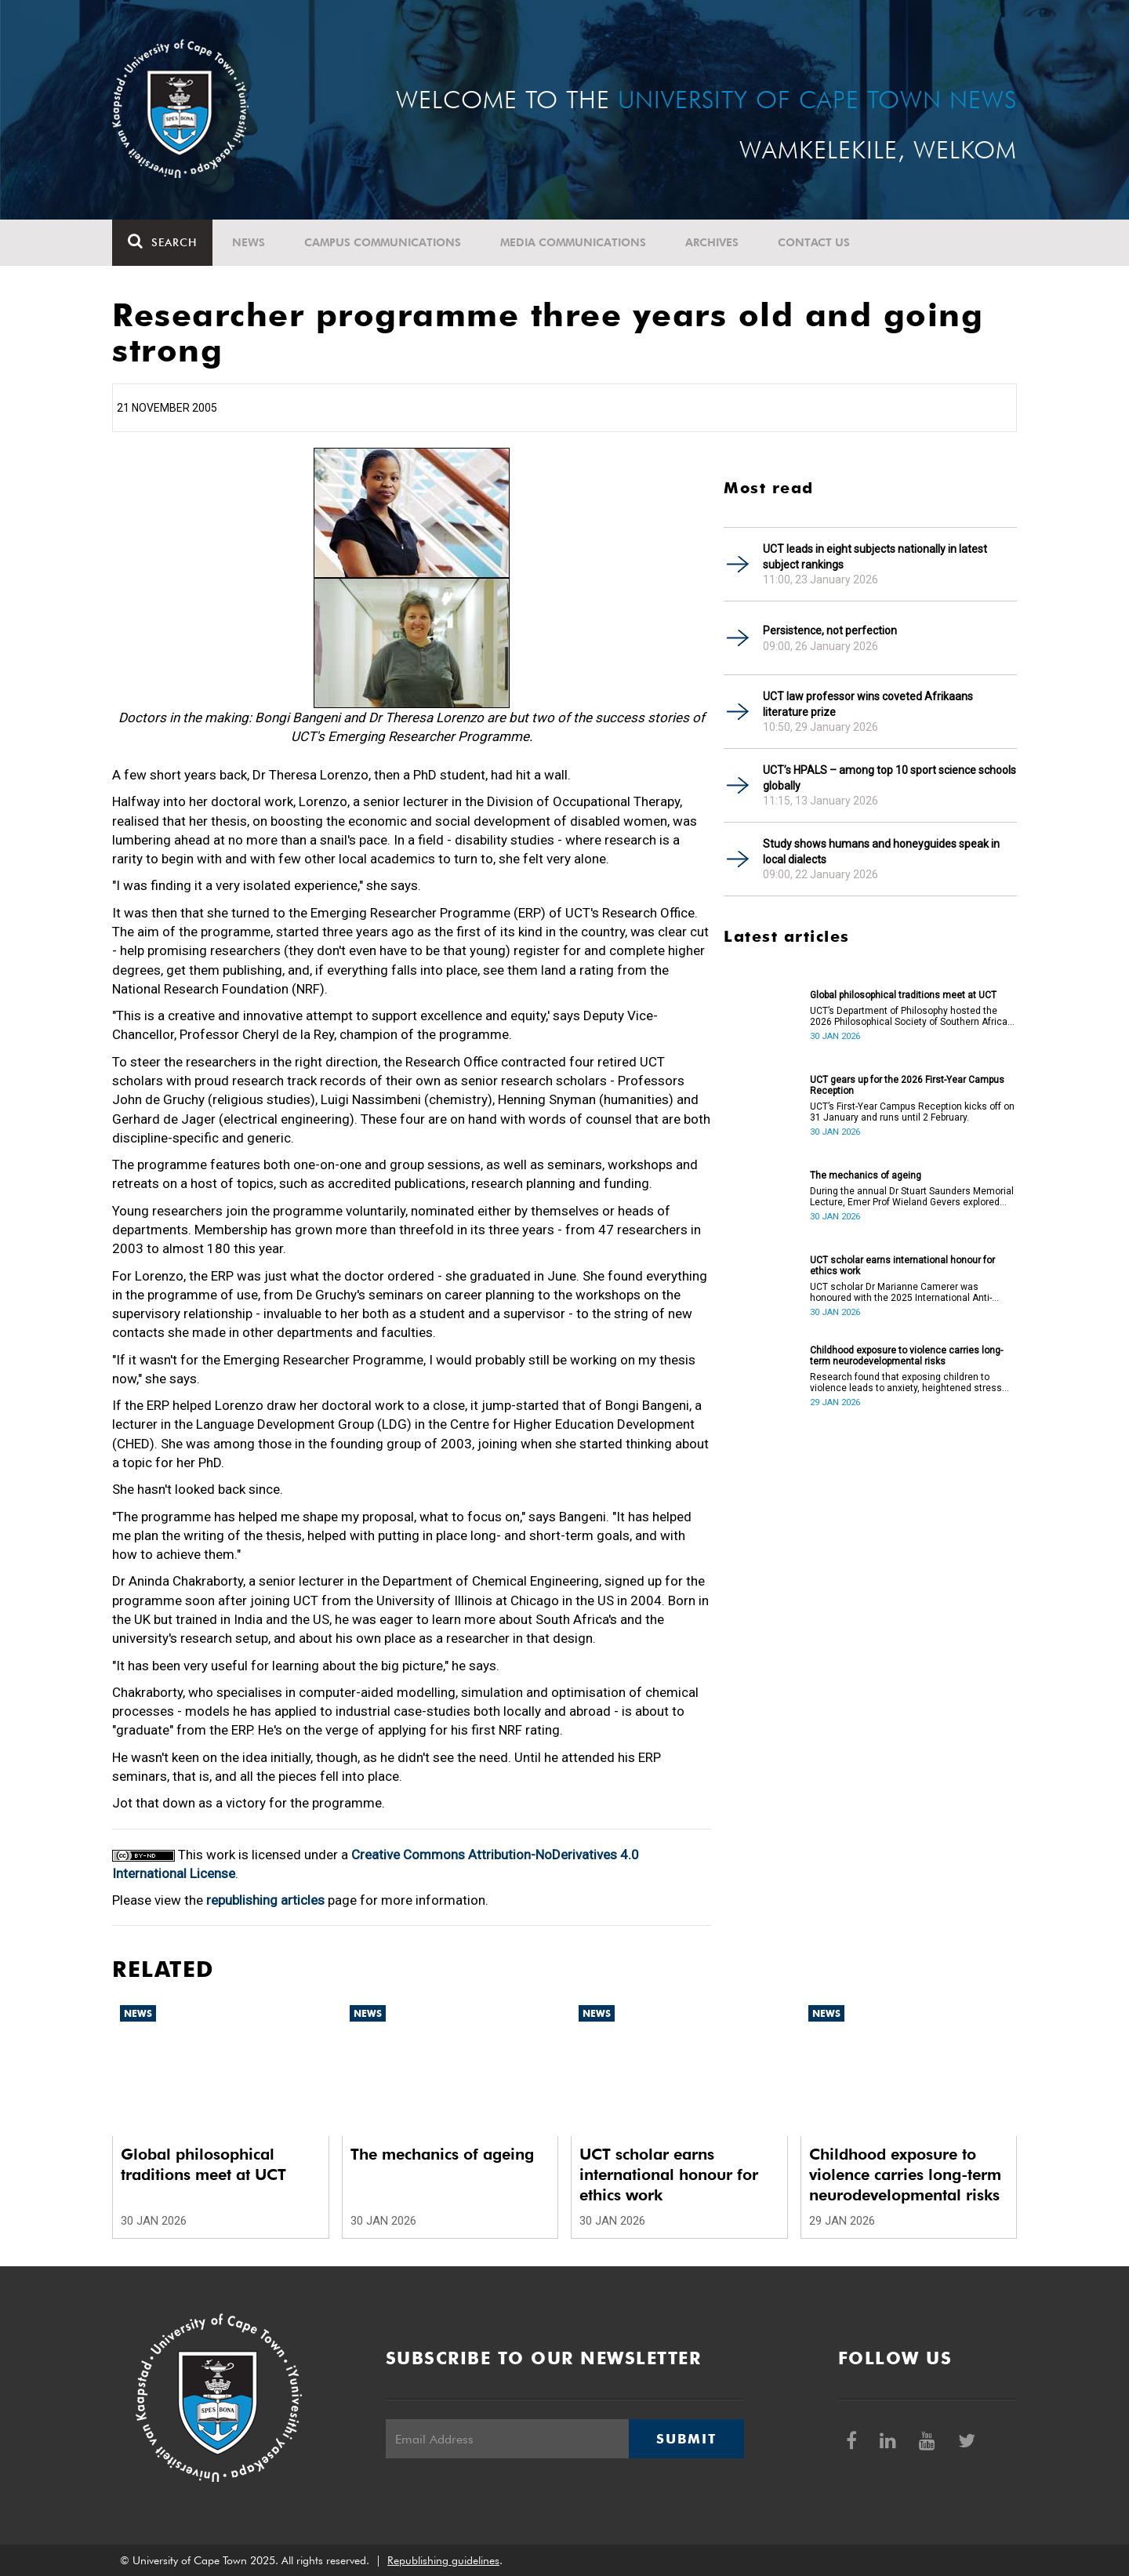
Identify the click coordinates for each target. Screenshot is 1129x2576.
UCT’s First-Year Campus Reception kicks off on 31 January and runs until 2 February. (912, 1112)
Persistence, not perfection (830, 630)
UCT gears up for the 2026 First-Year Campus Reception (907, 1085)
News (248, 242)
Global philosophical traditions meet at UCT (903, 995)
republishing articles (265, 1900)
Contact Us (814, 242)
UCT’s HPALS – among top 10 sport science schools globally (889, 778)
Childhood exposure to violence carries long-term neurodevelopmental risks (906, 1356)
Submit (686, 2439)
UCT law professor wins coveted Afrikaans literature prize (868, 704)
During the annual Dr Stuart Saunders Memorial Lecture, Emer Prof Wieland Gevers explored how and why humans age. (912, 1197)
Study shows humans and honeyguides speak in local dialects (881, 851)
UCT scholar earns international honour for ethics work (902, 1266)
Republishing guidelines (443, 2560)
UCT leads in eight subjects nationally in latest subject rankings (875, 557)
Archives (712, 242)
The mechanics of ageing (865, 1175)
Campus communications (382, 242)
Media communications (573, 242)
